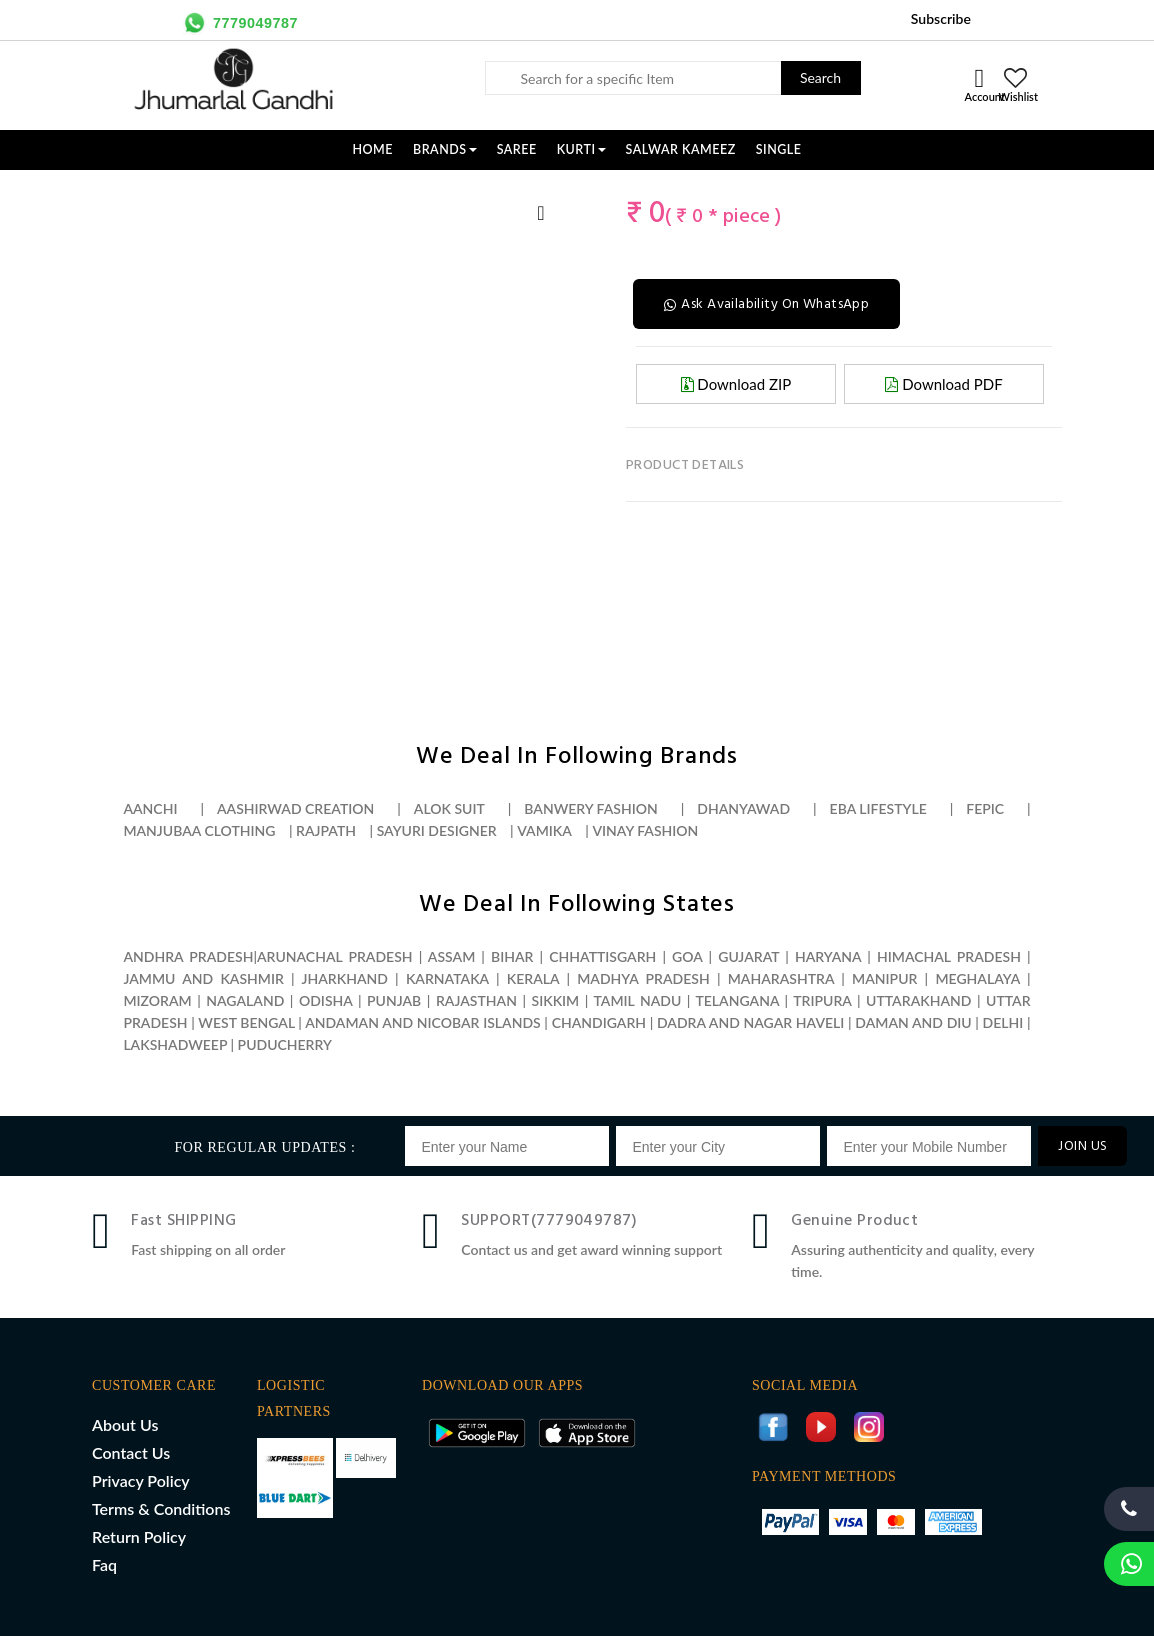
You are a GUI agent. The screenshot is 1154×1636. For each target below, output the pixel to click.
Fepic (985, 808)
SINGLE (779, 149)
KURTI (581, 149)
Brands (445, 149)
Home (372, 149)
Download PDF (943, 384)
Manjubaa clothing (199, 830)
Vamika (544, 830)
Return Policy (139, 1536)
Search (820, 77)
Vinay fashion (645, 830)
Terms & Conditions (161, 1508)
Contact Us (131, 1452)
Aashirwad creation (295, 808)
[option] (130, 191)
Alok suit (449, 808)
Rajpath (326, 830)
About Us (125, 1424)
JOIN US (1082, 1146)
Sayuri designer (437, 830)
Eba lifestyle (878, 808)
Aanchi (150, 808)
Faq (104, 1564)
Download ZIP (736, 384)
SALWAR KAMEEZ (681, 149)
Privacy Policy (141, 1480)
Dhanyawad (743, 808)
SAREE (517, 149)
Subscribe (941, 18)
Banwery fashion (590, 808)
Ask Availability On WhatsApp (766, 304)
